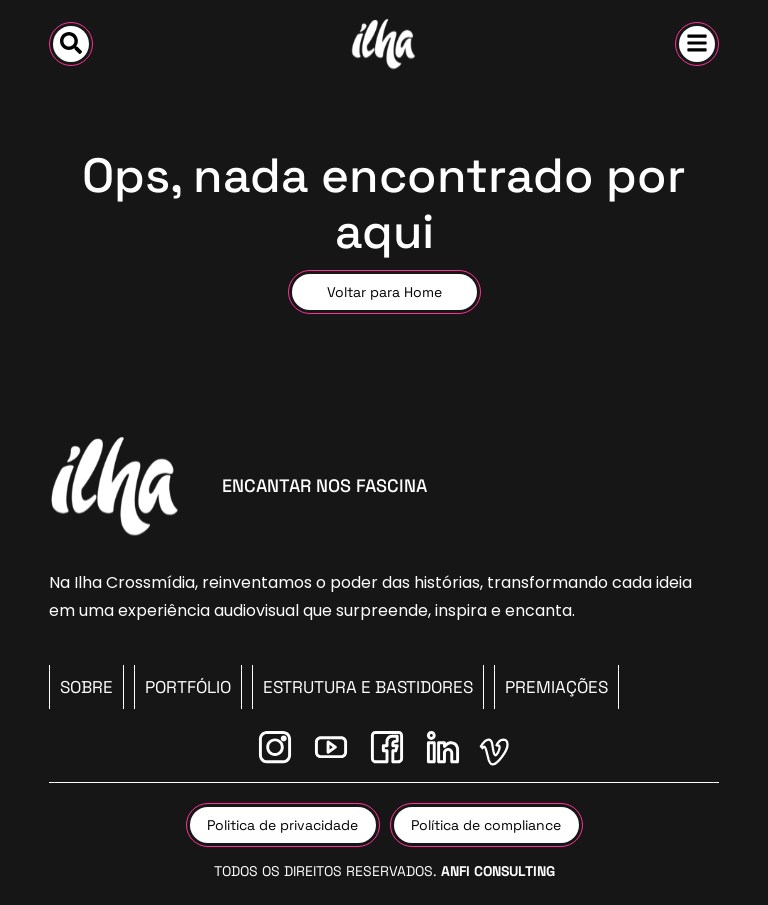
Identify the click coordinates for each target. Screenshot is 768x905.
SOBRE (86, 687)
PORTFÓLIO (188, 687)
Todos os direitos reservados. (384, 871)
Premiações (556, 687)
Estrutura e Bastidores (368, 687)
